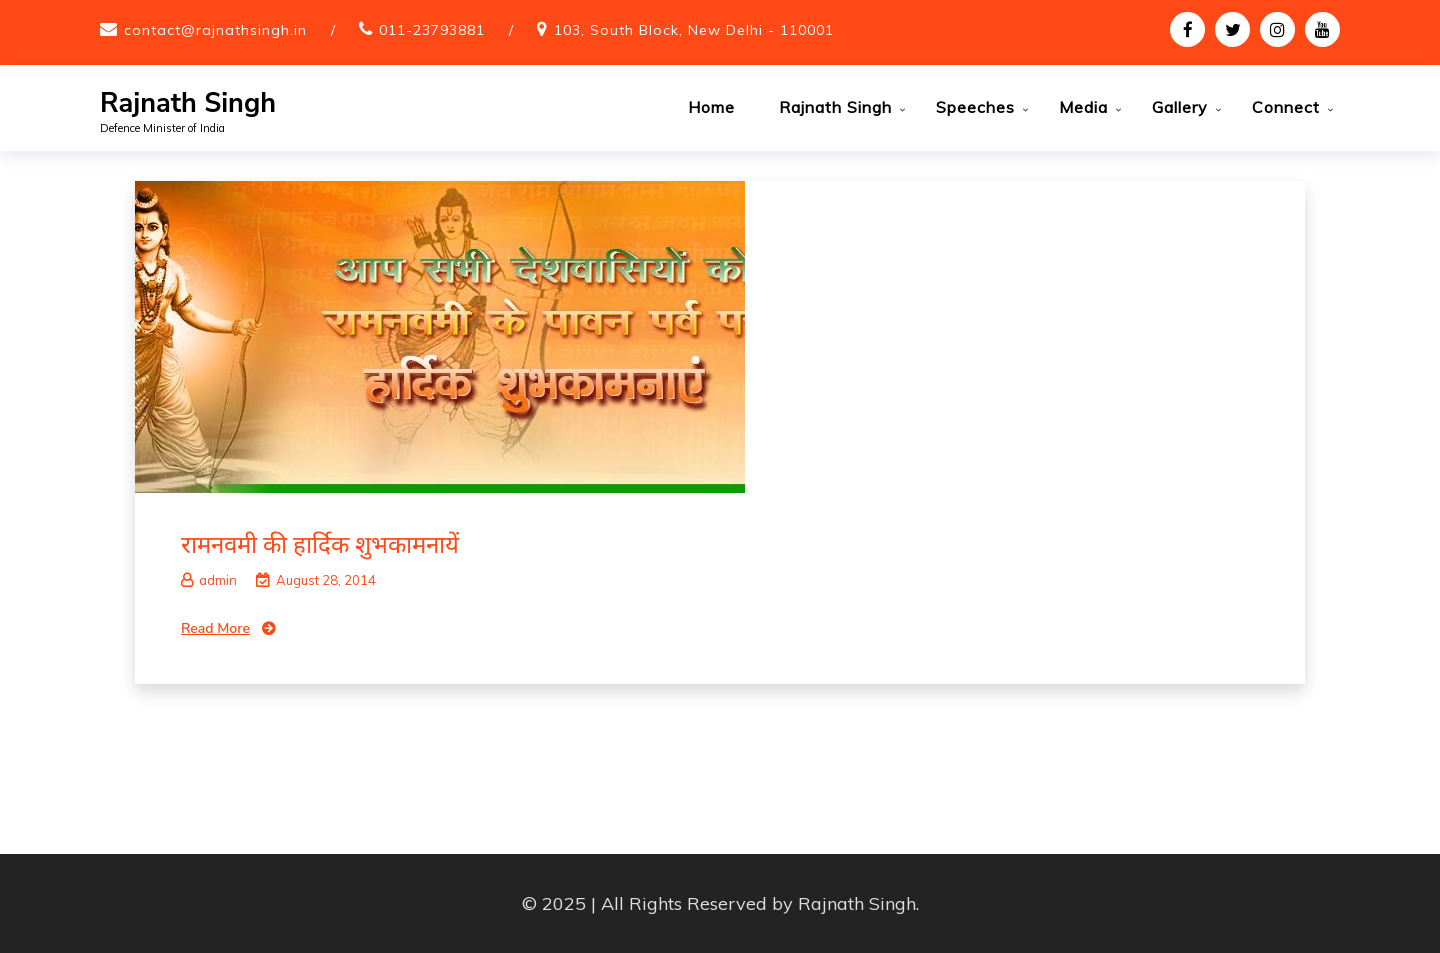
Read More (215, 628)
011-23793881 (432, 30)
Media (1083, 107)
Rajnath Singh (188, 103)
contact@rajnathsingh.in (215, 30)
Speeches (975, 107)
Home (711, 107)
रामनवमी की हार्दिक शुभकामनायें (320, 544)
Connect (1286, 107)
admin (209, 580)
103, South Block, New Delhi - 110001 (694, 30)
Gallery (1180, 107)
